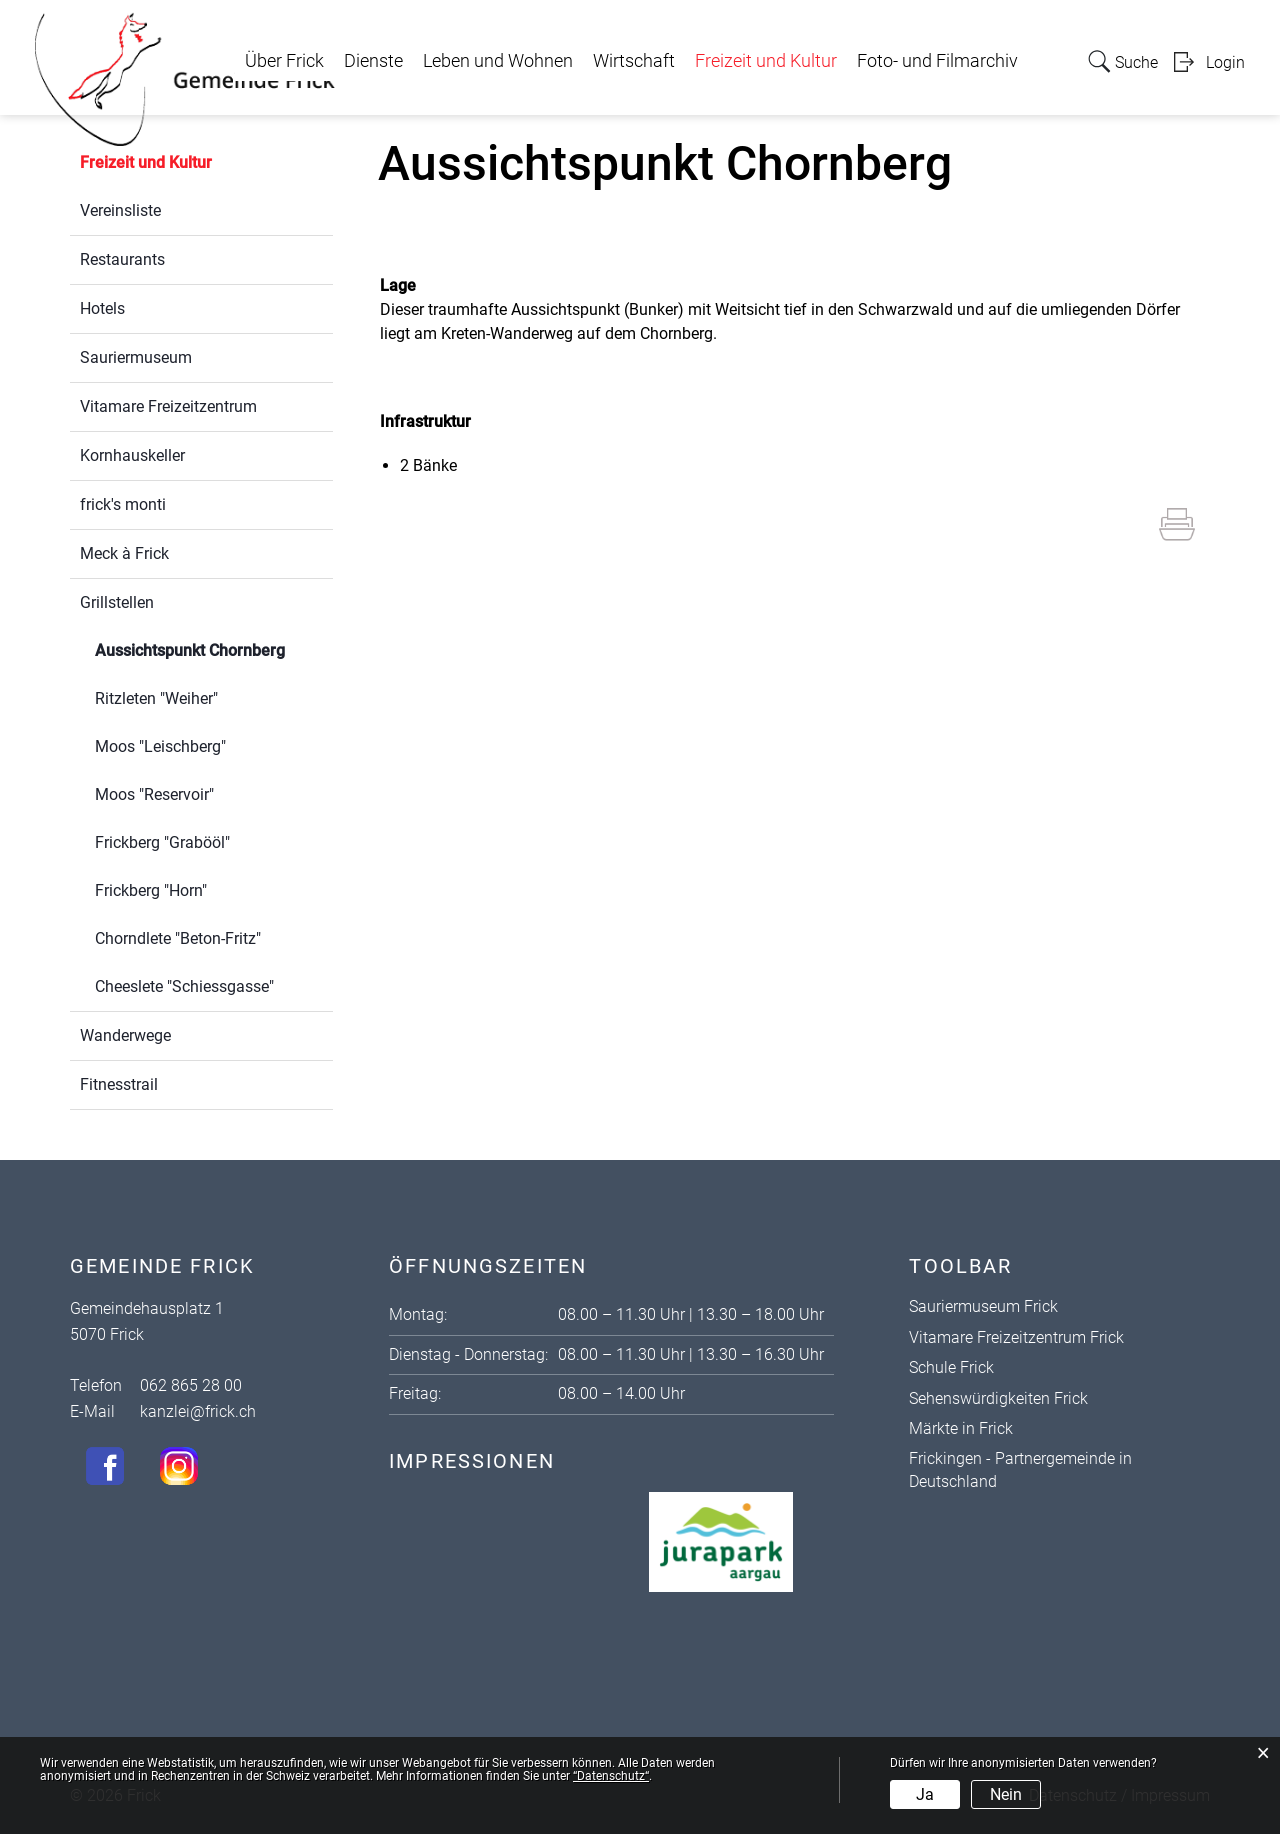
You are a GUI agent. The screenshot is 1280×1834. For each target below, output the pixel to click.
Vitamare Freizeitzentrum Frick (1016, 1337)
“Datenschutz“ (611, 1776)
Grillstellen (117, 602)
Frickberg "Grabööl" (162, 842)
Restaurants (122, 259)
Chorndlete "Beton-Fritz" (178, 938)
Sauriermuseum (136, 357)
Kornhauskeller (132, 455)
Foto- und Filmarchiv (937, 61)
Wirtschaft (634, 61)
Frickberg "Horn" (151, 890)
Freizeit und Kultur (766, 61)
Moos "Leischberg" (160, 746)
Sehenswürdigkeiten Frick (998, 1398)
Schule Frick (951, 1367)
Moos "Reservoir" (154, 794)
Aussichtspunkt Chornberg (214, 648)
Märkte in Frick (961, 1428)
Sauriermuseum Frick (983, 1306)
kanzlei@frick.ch (198, 1411)
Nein (1006, 1794)
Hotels (102, 308)
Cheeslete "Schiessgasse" (184, 986)
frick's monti (123, 504)
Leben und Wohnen (498, 61)
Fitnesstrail (119, 1084)
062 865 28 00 (191, 1385)
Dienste (373, 61)
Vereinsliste (120, 210)
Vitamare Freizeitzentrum (168, 406)
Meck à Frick (124, 553)
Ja (925, 1794)
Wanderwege (125, 1035)
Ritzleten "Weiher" (156, 698)
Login (1225, 62)
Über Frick (284, 61)
